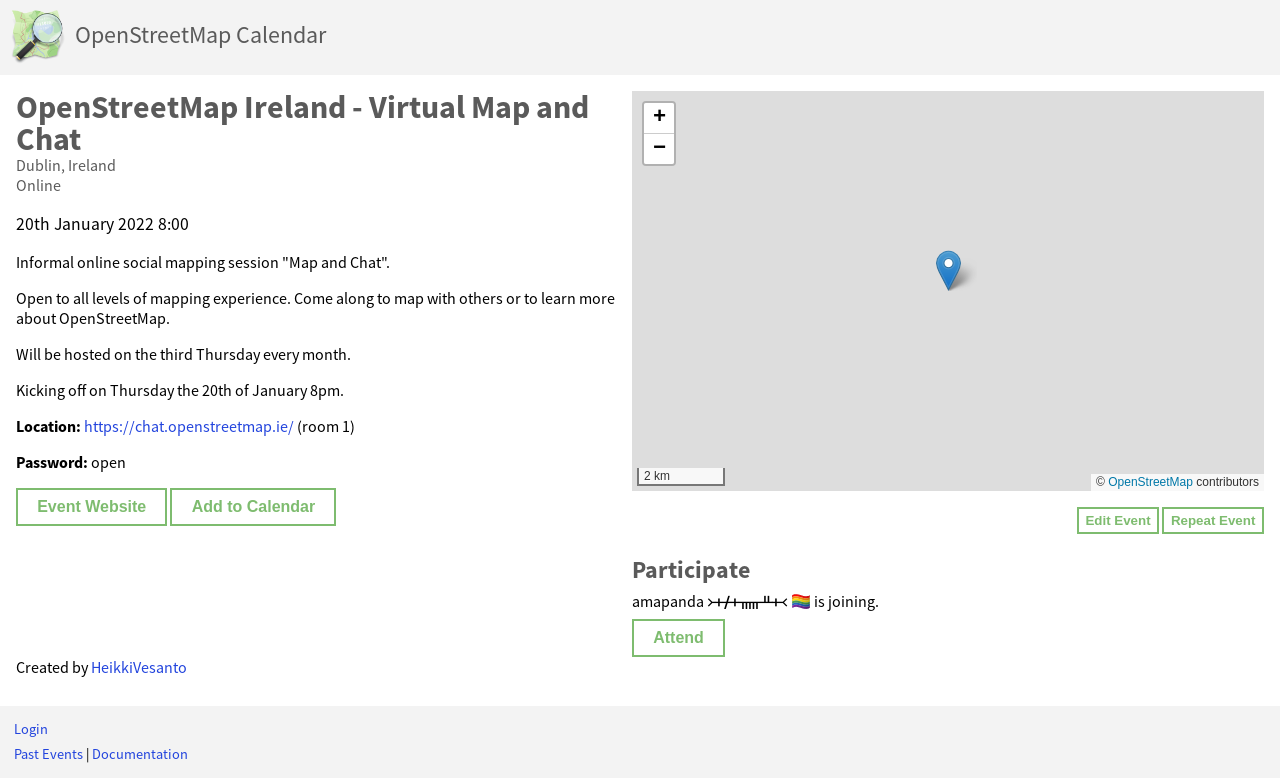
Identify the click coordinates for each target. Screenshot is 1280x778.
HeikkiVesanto (139, 667)
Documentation (140, 754)
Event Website (91, 506)
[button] (948, 270)
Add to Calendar (254, 506)
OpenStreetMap (1150, 482)
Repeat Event (1213, 520)
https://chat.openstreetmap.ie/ (189, 426)
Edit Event (1117, 520)
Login (31, 729)
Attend (678, 637)
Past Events (48, 754)
